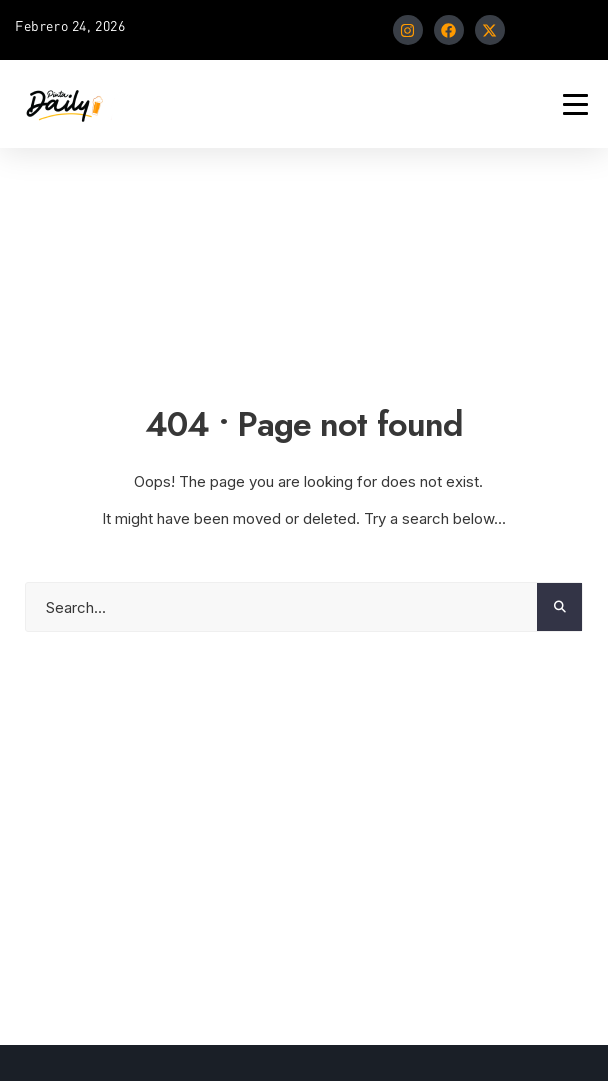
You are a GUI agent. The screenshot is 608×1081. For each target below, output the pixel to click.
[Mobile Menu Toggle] (575, 104)
